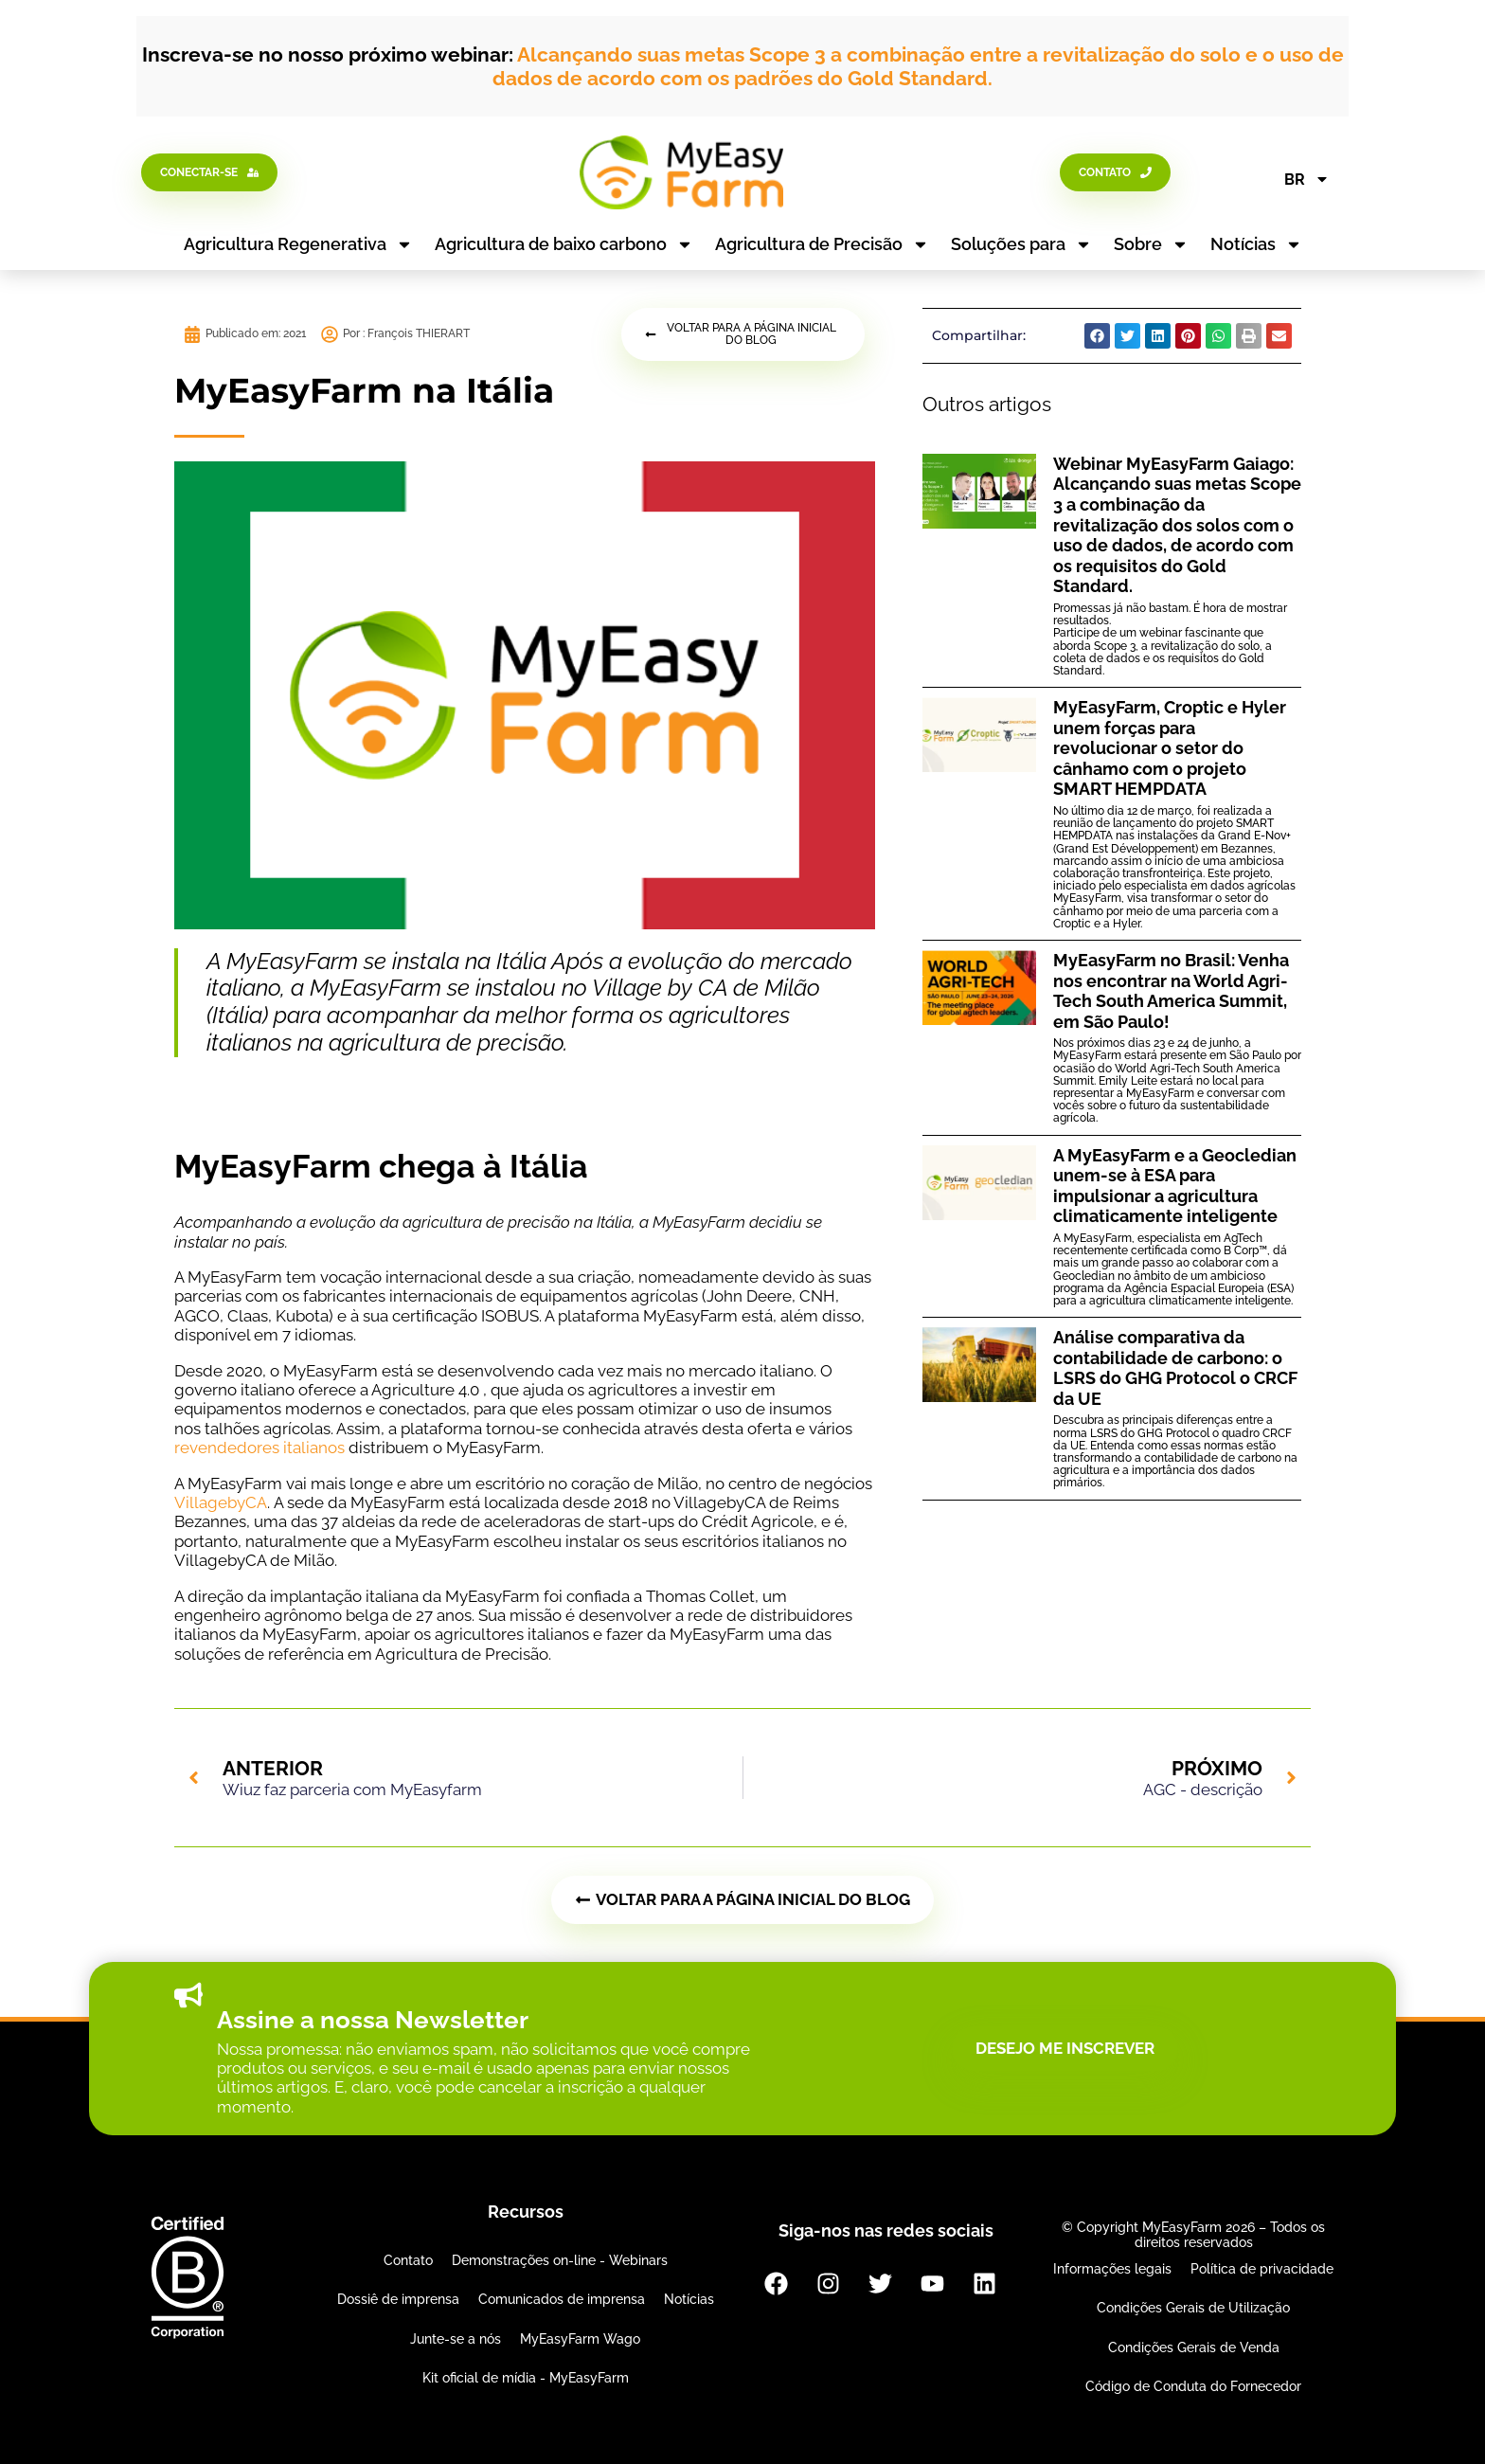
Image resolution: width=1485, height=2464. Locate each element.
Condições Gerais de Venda (1193, 2347)
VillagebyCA (220, 1502)
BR (1307, 179)
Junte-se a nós (455, 2339)
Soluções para (1021, 244)
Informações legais (1112, 2268)
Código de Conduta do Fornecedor (1193, 2386)
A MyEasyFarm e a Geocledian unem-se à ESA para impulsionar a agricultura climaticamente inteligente (1175, 1186)
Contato (408, 2260)
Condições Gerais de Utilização (1193, 2307)
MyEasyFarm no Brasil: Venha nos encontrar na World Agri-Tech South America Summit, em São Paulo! (1171, 991)
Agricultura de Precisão (822, 244)
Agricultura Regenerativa (298, 244)
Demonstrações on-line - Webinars (560, 2260)
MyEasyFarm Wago (580, 2339)
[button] (1097, 336)
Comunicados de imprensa (561, 2299)
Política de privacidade (1261, 2268)
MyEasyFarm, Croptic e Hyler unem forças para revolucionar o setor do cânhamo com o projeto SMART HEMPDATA (1169, 748)
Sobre (1151, 244)
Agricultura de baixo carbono (564, 244)
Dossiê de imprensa (398, 2299)
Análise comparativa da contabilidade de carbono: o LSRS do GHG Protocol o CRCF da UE (1175, 1368)
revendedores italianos (259, 1447)
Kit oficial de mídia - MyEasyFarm (525, 2377)
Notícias (1256, 244)
